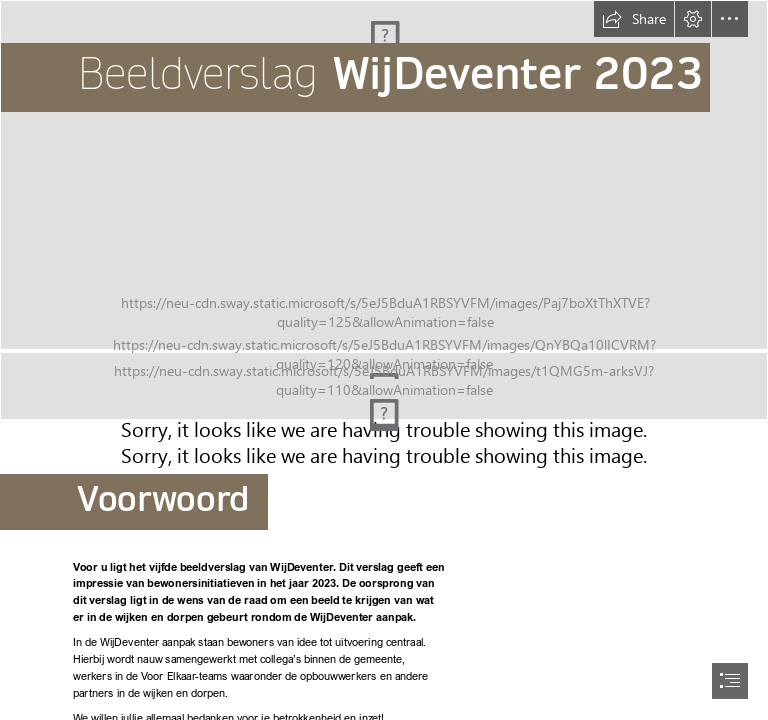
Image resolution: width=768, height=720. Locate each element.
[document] (384, 360)
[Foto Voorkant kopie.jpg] (384, 175)
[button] (634, 19)
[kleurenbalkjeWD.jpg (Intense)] (384, 392)
